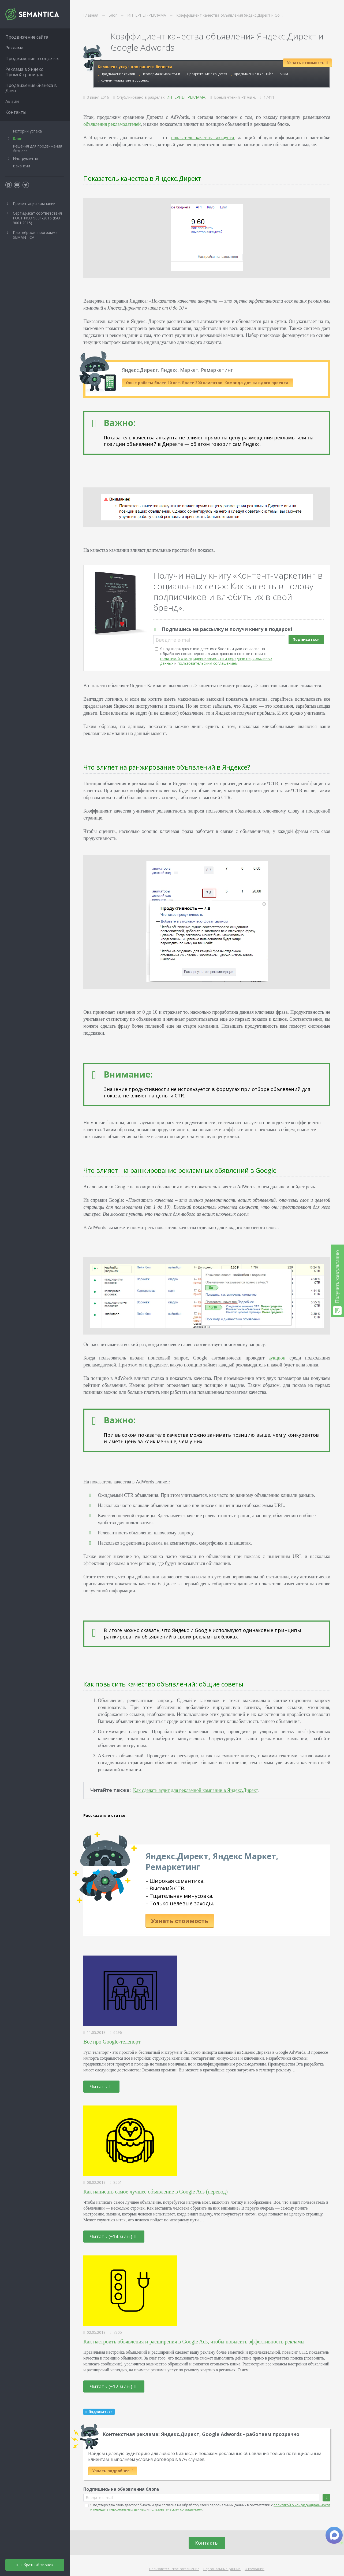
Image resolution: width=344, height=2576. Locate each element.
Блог (17, 138)
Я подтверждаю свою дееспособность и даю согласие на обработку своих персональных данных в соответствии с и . (216, 656)
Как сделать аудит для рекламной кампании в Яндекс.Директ (195, 1790)
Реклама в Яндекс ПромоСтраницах (24, 72)
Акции (12, 101)
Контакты (207, 2543)
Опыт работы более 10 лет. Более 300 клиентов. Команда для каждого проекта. (207, 382)
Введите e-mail (174, 640)
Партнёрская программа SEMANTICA (35, 235)
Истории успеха (27, 131)
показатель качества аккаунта (202, 137)
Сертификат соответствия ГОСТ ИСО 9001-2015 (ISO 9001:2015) (37, 218)
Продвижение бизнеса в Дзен (31, 88)
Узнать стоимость (179, 1921)
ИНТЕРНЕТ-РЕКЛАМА (185, 97)
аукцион (277, 1358)
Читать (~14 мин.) (113, 2236)
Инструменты (25, 158)
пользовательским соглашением (208, 663)
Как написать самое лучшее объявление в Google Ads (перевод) (155, 2192)
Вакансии (21, 165)
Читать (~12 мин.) (113, 2386)
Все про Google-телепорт (111, 2042)
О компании (254, 2569)
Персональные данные (222, 2569)
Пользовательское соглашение (174, 2569)
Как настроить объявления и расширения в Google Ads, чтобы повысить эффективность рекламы (193, 2342)
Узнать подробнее (112, 2470)
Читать (100, 2086)
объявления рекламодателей (112, 124)
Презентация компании (34, 203)
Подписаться (306, 639)
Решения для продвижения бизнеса (37, 148)
